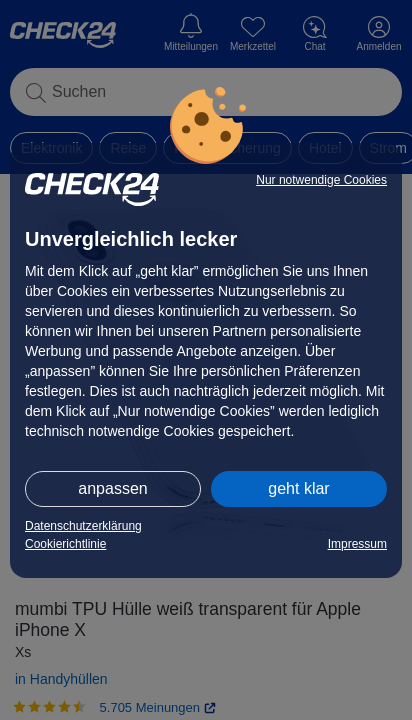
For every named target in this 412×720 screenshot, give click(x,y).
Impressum (357, 544)
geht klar (298, 488)
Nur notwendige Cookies (321, 180)
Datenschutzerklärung (83, 526)
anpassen (112, 488)
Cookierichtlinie (65, 544)
